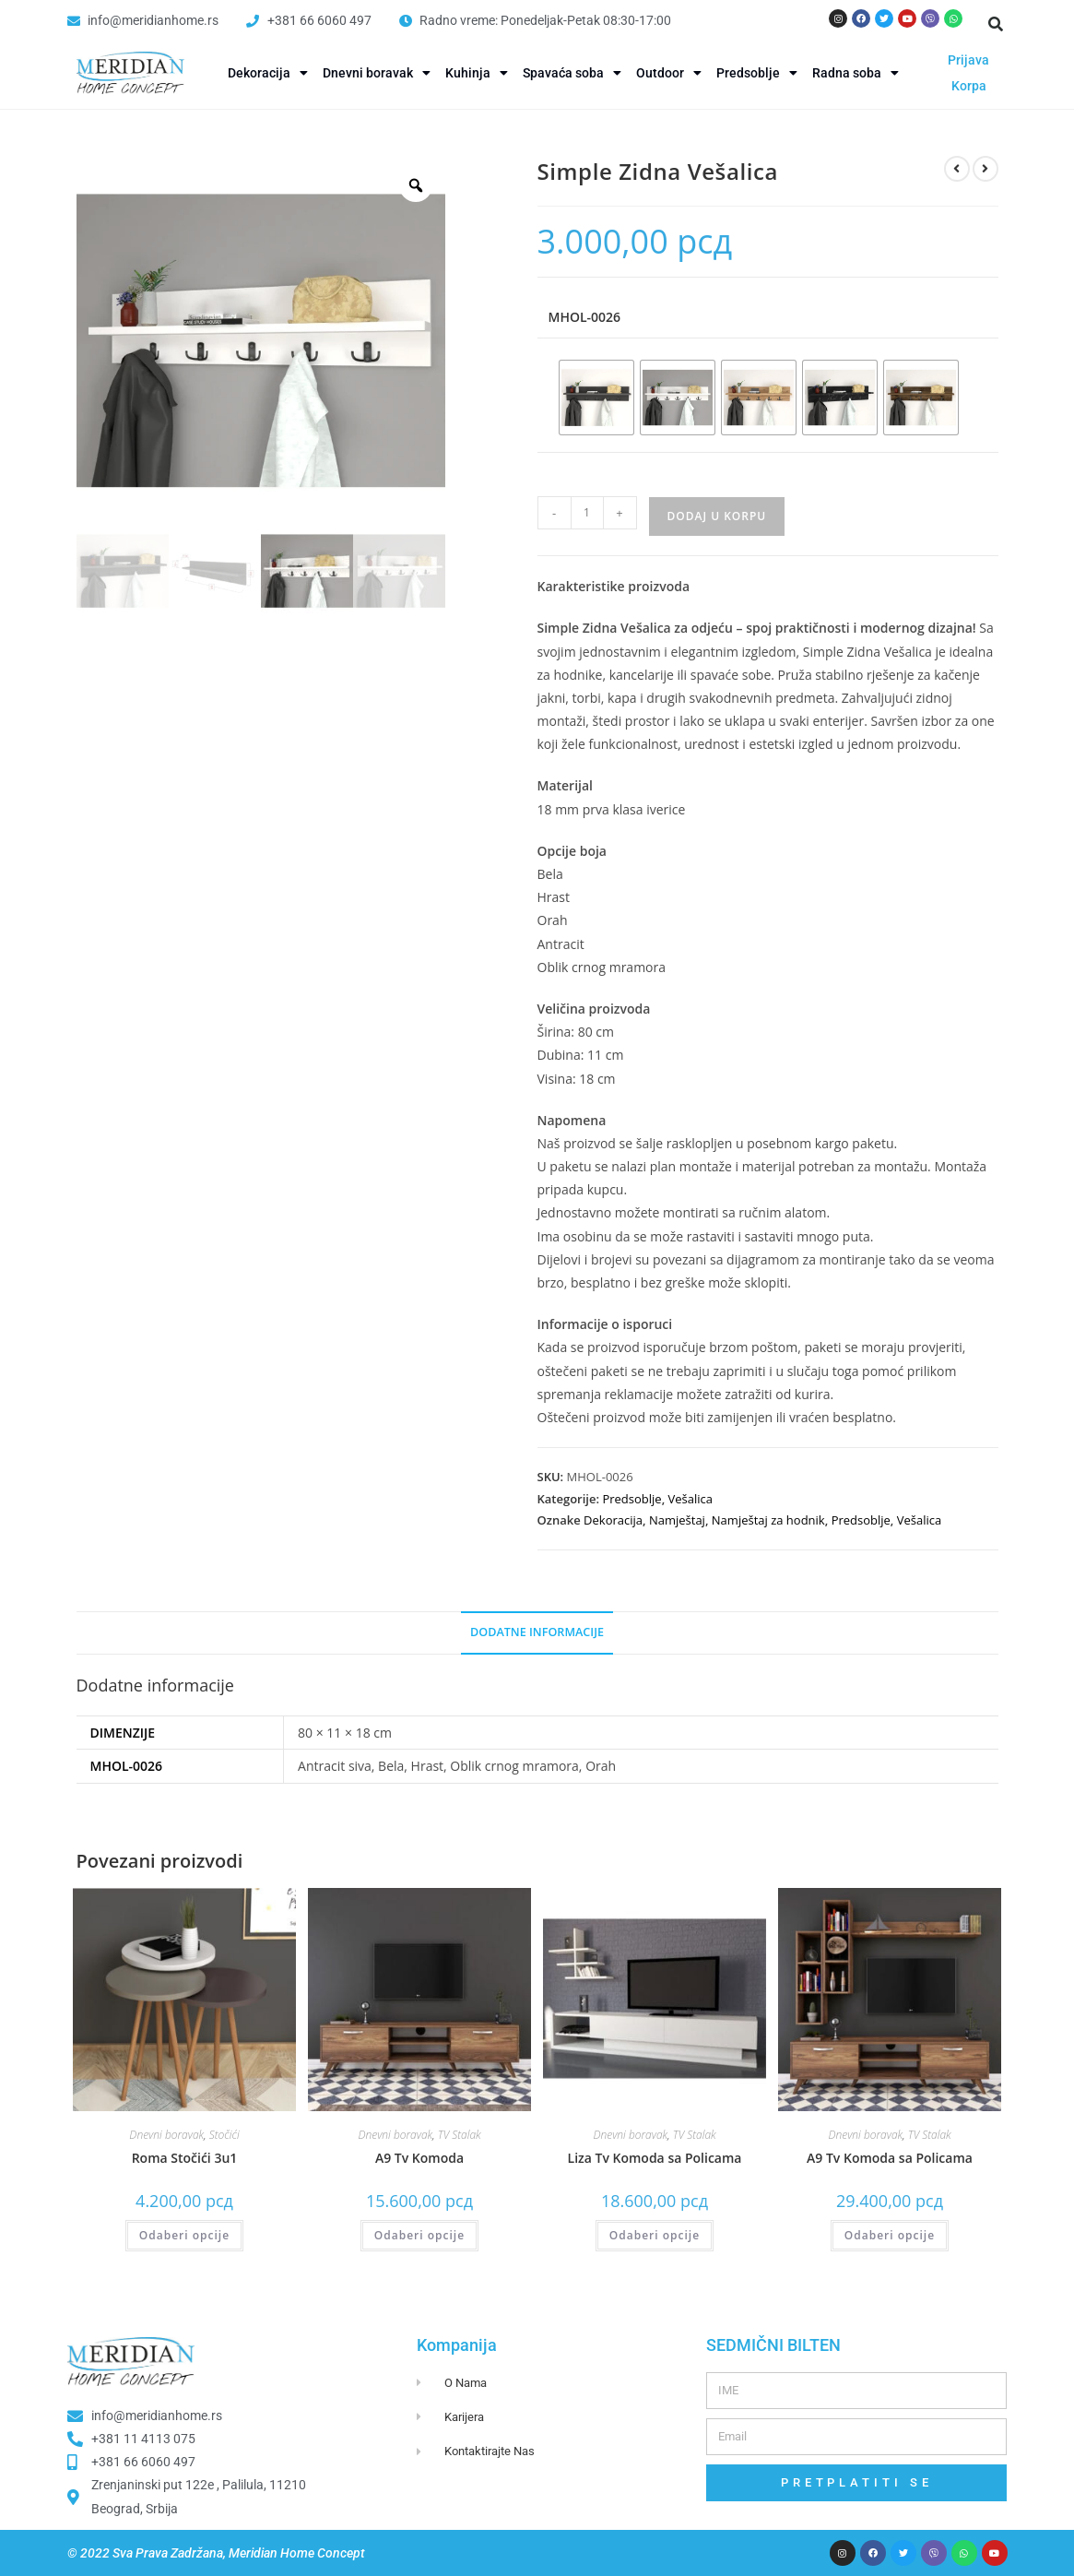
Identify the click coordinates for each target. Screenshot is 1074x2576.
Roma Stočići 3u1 (185, 2157)
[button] (995, 24)
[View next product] (985, 169)
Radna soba (855, 73)
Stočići (224, 2135)
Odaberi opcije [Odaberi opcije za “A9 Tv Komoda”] (419, 2235)
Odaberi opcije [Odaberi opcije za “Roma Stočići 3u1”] (184, 2235)
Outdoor (669, 73)
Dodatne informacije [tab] (537, 1632)
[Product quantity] (587, 512)
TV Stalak (459, 2135)
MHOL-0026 (585, 317)
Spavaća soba (572, 73)
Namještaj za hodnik (768, 1520)
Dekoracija (268, 73)
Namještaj (677, 1520)
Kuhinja (476, 73)
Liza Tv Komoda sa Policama (655, 2157)
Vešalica (690, 1498)
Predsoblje (756, 73)
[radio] (596, 397)
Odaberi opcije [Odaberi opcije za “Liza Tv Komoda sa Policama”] (654, 2235)
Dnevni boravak (377, 73)
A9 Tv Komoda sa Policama (890, 2157)
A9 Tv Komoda (419, 2157)
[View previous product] (957, 169)
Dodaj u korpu (717, 516)
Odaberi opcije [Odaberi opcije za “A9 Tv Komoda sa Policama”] (889, 2235)
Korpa (968, 85)
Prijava (968, 60)
